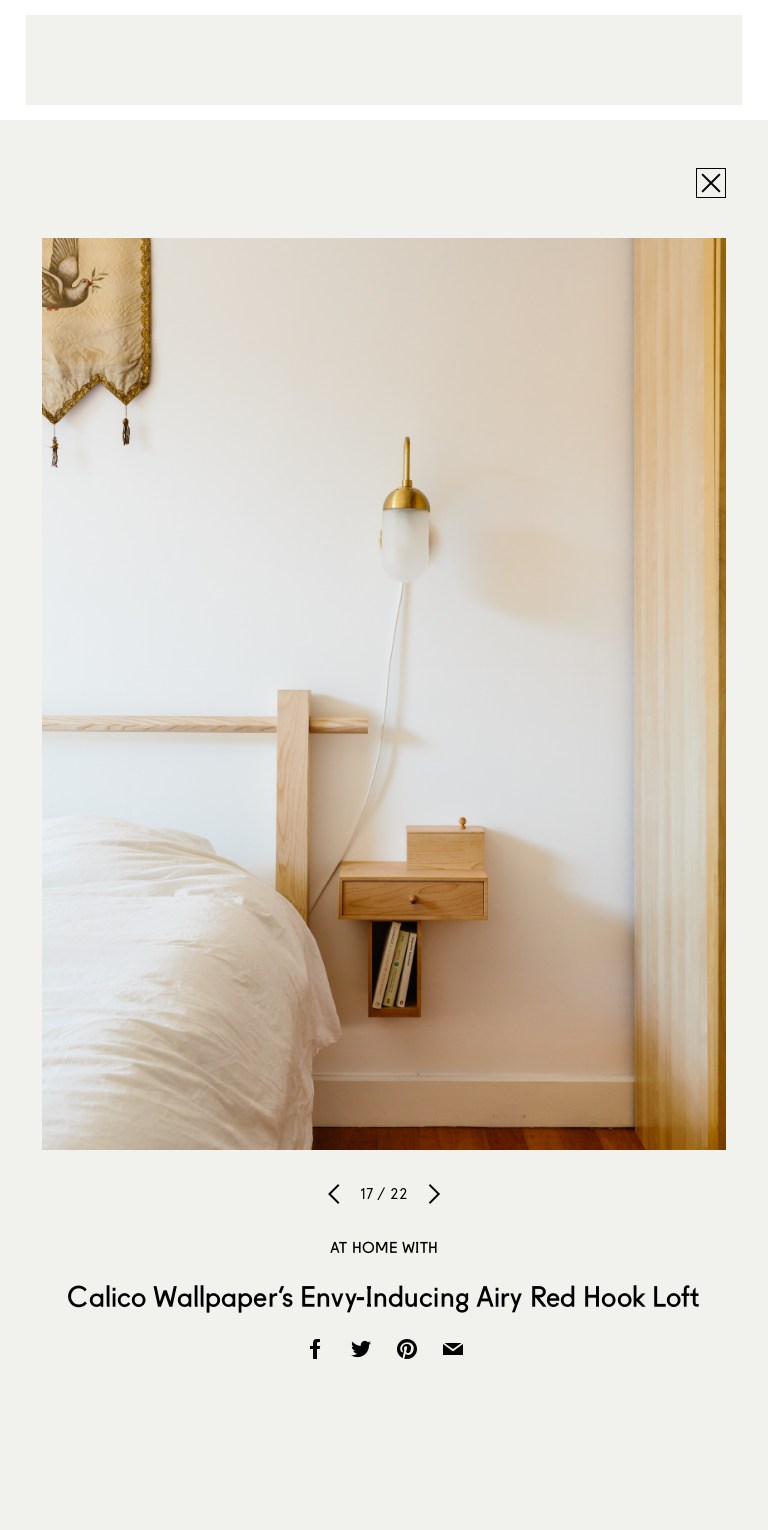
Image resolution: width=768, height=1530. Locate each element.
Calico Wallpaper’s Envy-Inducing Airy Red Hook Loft (383, 1296)
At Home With (384, 1247)
